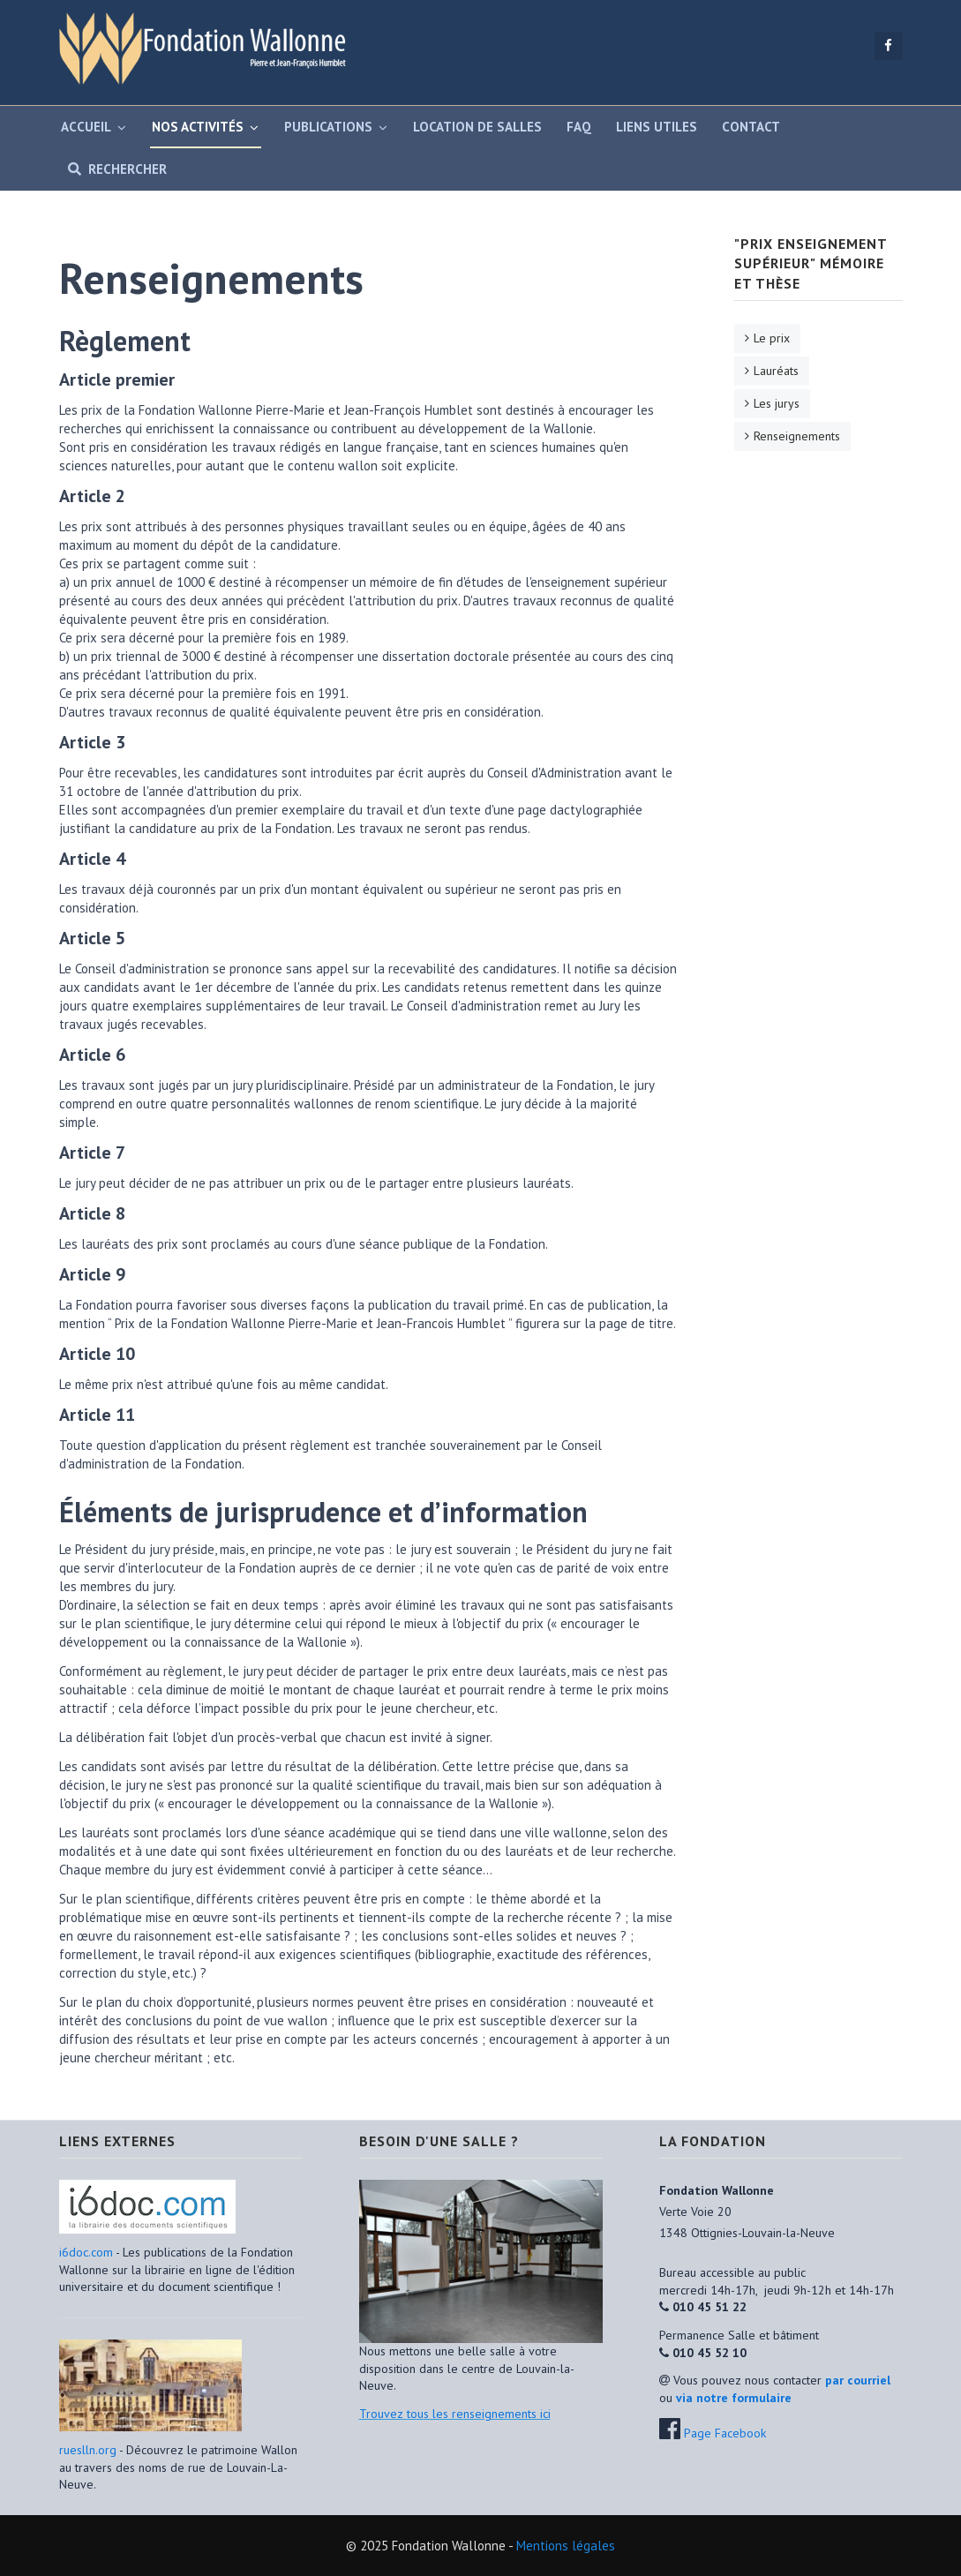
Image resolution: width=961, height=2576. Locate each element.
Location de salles (477, 126)
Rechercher (114, 169)
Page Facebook (725, 2433)
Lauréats (776, 371)
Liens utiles (656, 126)
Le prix (772, 338)
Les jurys (777, 403)
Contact (751, 126)
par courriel (857, 2380)
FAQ (579, 126)
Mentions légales (565, 2545)
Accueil (86, 126)
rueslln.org (87, 2450)
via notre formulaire (734, 2398)
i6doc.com (87, 2252)
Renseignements (797, 436)
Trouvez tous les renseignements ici (455, 2414)
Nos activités (198, 126)
